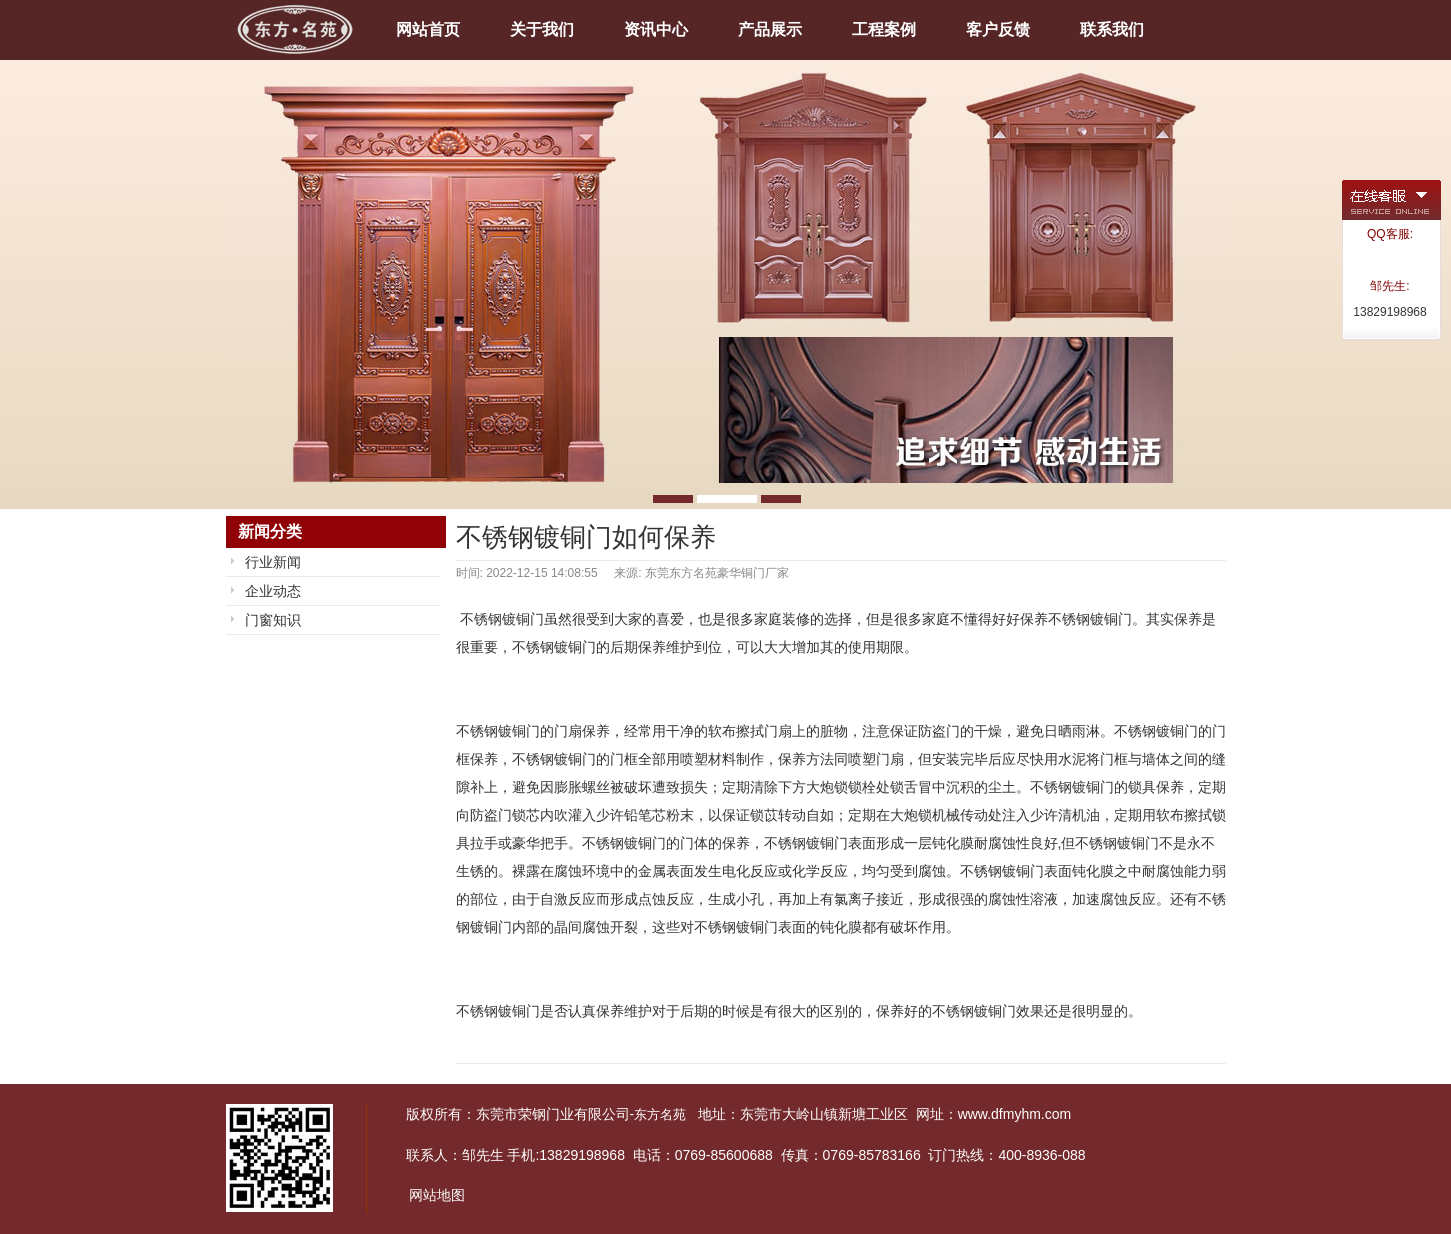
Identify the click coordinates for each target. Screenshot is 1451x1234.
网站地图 (437, 1195)
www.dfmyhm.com (1015, 1114)
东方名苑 (660, 1114)
